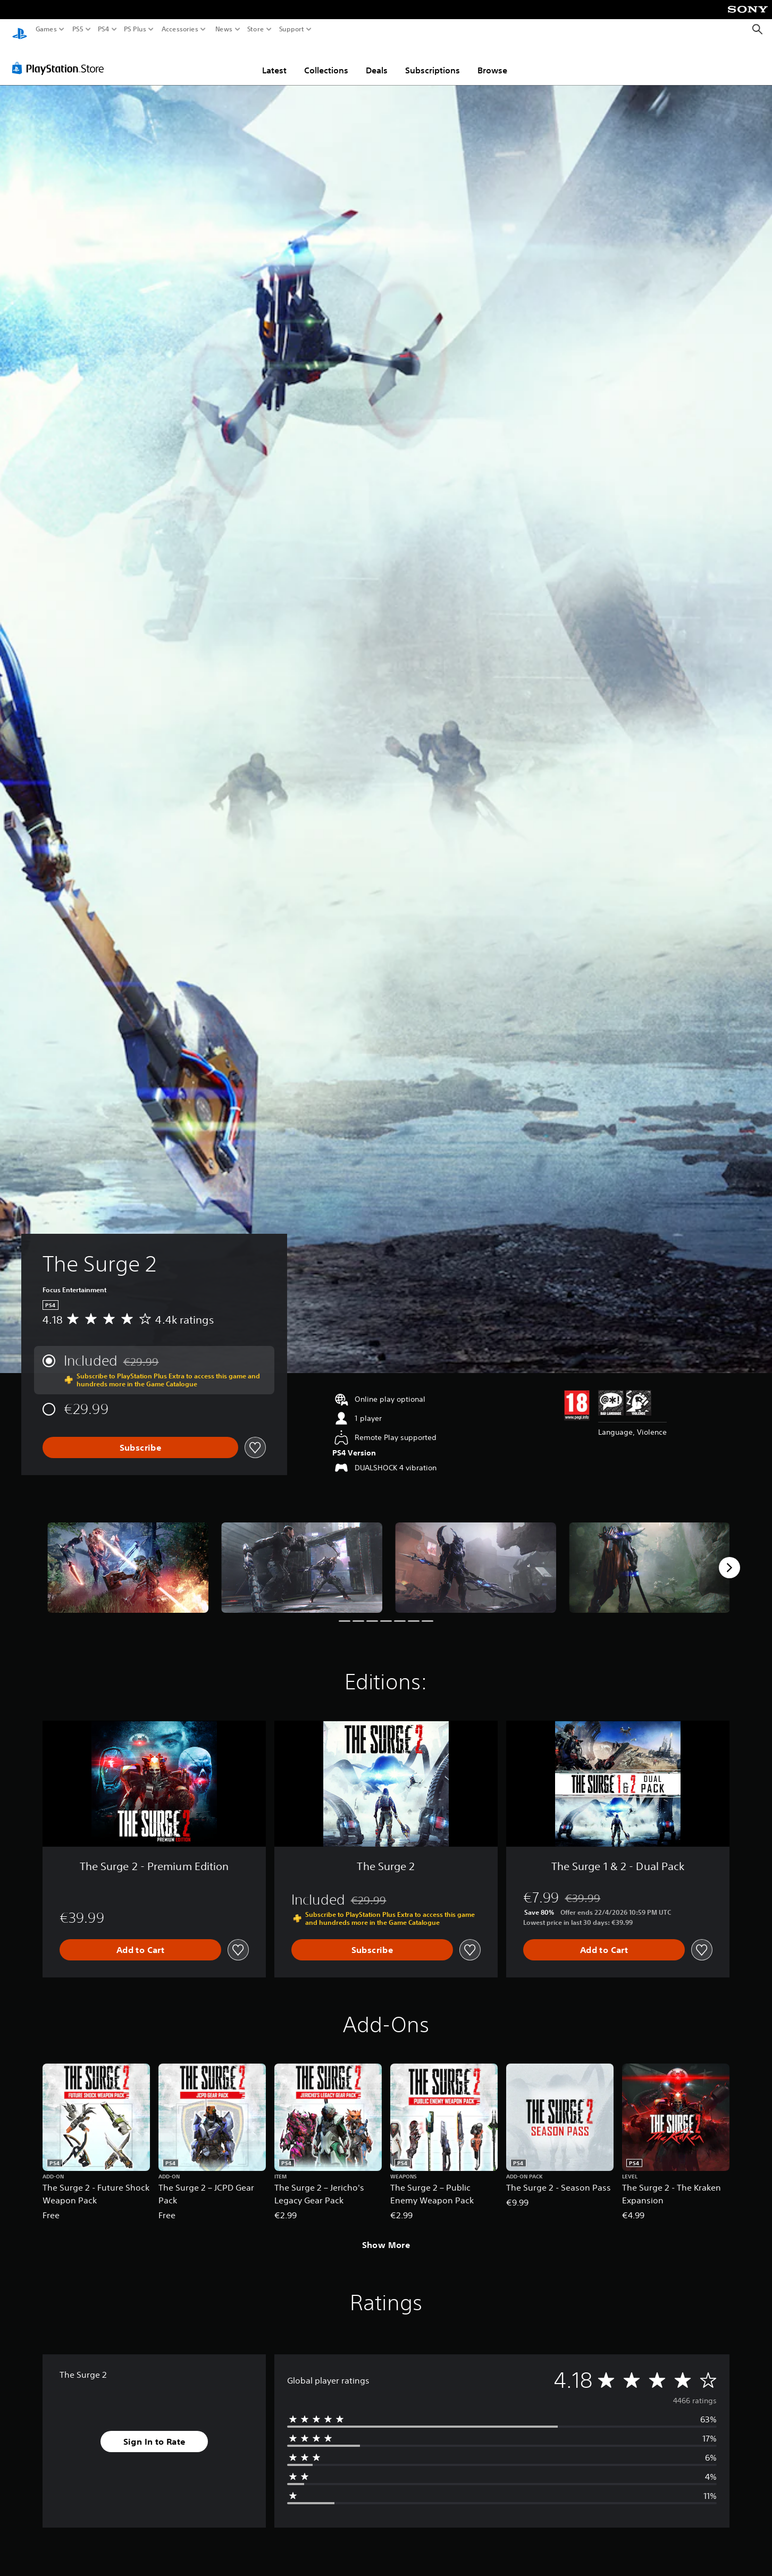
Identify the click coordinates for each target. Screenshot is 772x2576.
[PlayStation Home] (20, 29)
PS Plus (135, 29)
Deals (377, 60)
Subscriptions (432, 60)
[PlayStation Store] (61, 57)
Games (46, 29)
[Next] (729, 1557)
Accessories (180, 29)
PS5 (77, 29)
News (223, 29)
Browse (492, 60)
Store (255, 29)
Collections (326, 60)
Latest (274, 60)
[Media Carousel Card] (127, 1557)
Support (292, 29)
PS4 (104, 29)
